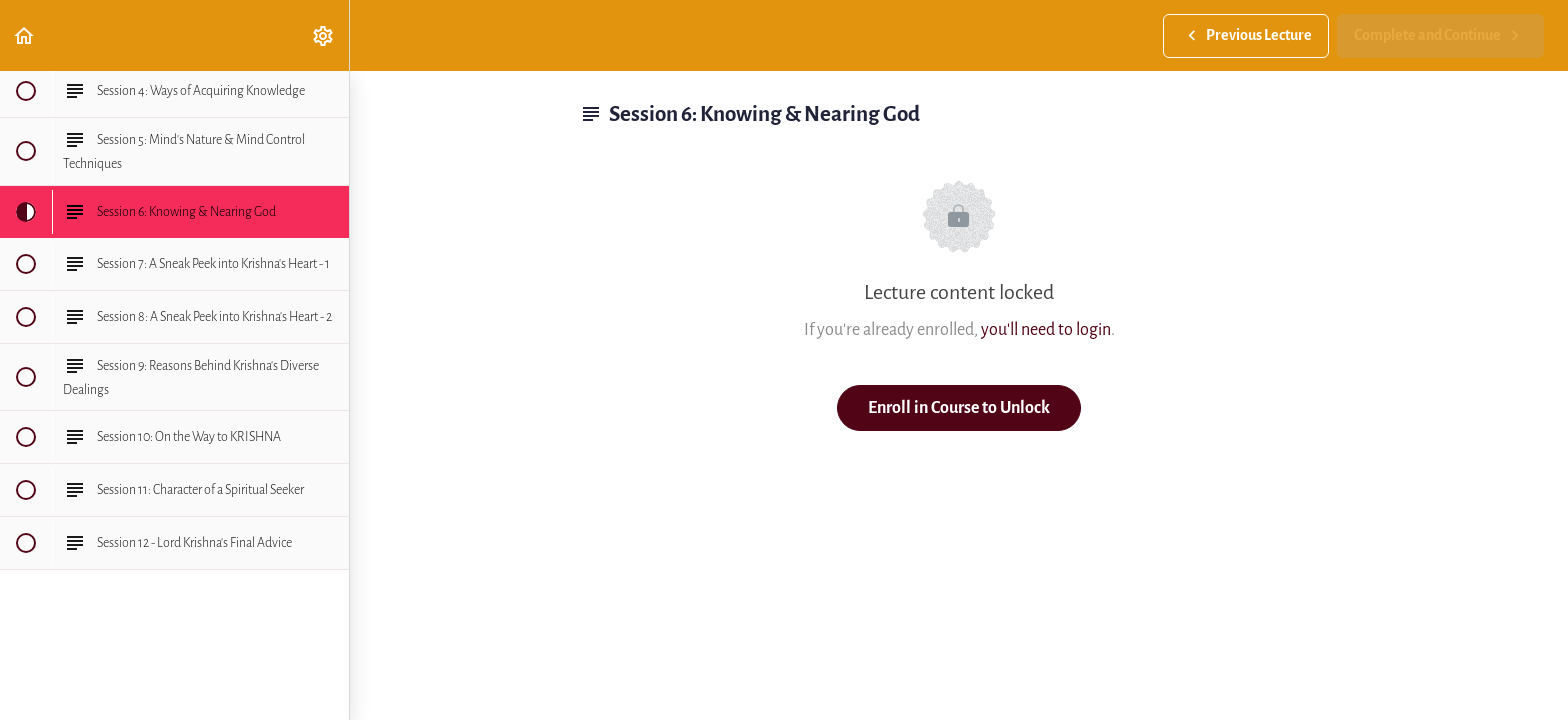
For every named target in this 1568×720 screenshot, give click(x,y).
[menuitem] (324, 35)
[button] (25, 35)
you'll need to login (1046, 329)
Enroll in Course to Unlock (959, 407)
